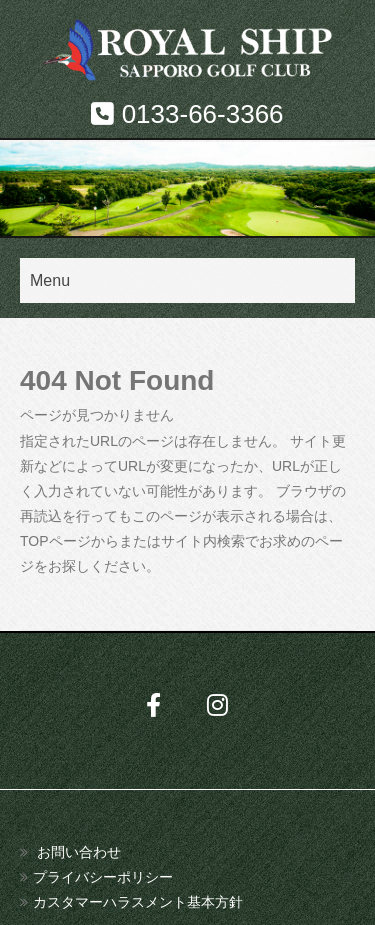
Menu (50, 280)
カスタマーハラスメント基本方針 (138, 902)
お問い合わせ (79, 852)
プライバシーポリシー (103, 877)
